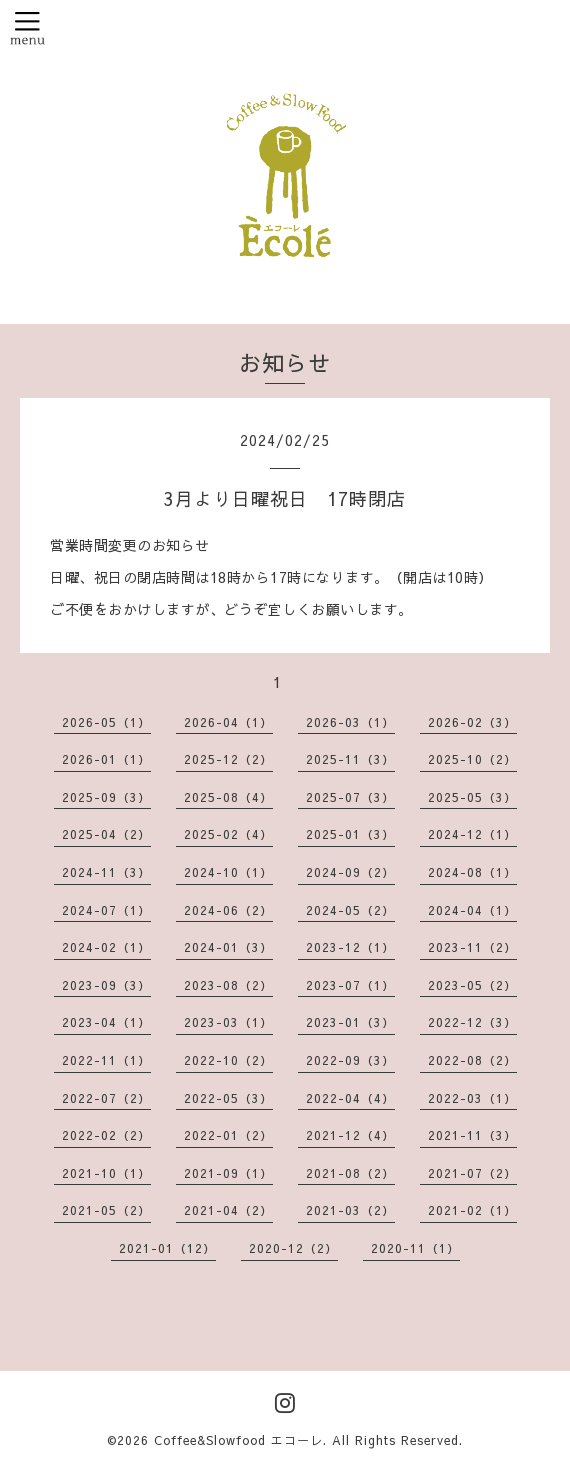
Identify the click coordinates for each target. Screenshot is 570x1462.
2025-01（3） (350, 834)
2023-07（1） (350, 985)
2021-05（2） (106, 1210)
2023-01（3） (350, 1022)
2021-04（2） (228, 1210)
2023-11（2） (472, 947)
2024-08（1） (472, 872)
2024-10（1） (228, 872)
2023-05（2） (472, 985)
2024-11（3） (106, 872)
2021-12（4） (350, 1135)
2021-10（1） (106, 1173)
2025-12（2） (228, 759)
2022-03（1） (472, 1098)
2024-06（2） (228, 910)
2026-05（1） (106, 722)
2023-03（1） (228, 1022)
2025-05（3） (472, 797)
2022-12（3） (472, 1022)
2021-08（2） (350, 1173)
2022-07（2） (106, 1098)
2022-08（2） (472, 1060)
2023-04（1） (106, 1022)
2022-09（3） (350, 1060)
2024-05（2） (350, 910)
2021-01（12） (167, 1248)
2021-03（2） (350, 1210)
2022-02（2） (106, 1135)
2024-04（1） (472, 910)
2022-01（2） (228, 1135)
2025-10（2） (472, 759)
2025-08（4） (228, 797)
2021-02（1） (472, 1210)
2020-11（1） (415, 1248)
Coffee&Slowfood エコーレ (238, 1440)
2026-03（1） (350, 722)
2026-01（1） (106, 759)
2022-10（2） (228, 1060)
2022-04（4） (350, 1098)
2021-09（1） (228, 1173)
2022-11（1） (106, 1060)
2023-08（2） (228, 985)
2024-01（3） (228, 947)
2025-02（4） (228, 834)
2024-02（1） (106, 947)
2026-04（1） (228, 722)
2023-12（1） (350, 947)
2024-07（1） (106, 910)
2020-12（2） (293, 1248)
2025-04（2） (106, 834)
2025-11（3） (350, 759)
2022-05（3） (228, 1098)
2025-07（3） (350, 797)
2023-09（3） (106, 985)
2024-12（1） (472, 834)
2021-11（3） (472, 1135)
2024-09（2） (350, 872)
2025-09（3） (106, 797)
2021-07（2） (472, 1173)
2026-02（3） (472, 722)
